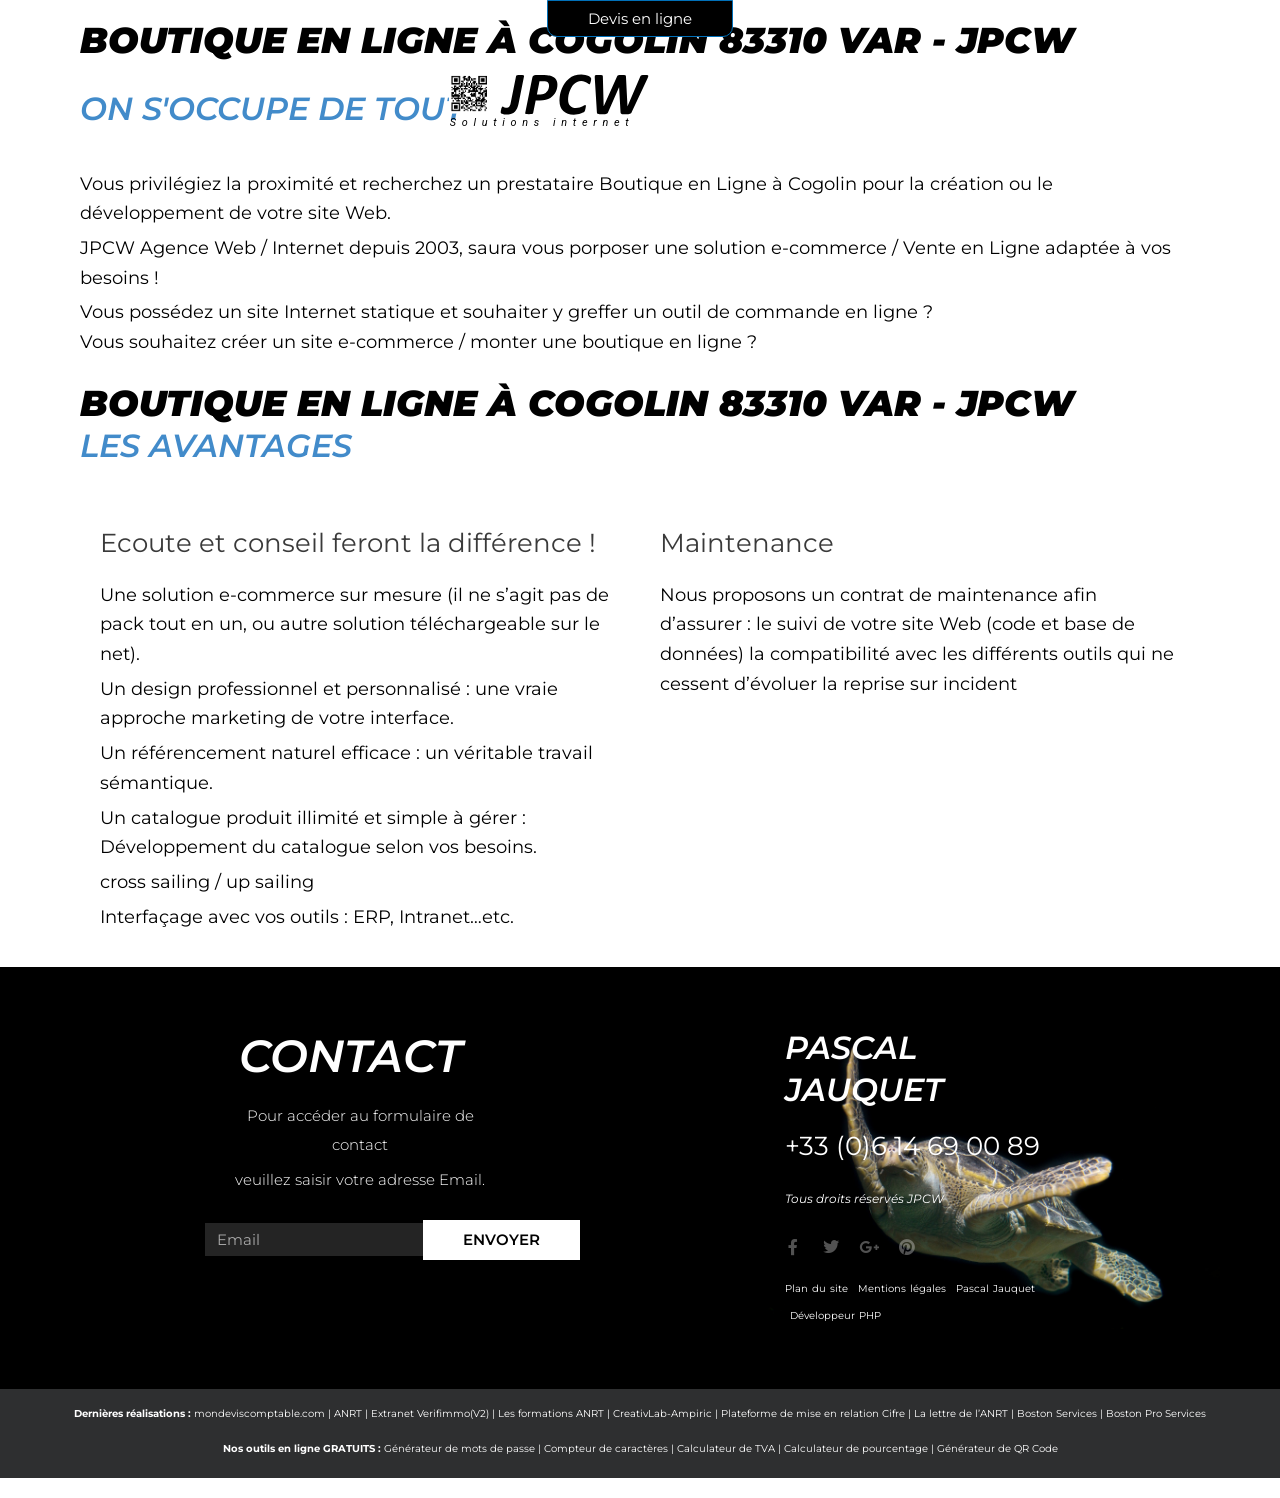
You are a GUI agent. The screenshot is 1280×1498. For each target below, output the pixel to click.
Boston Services (1057, 1413)
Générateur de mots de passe (459, 1448)
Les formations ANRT (551, 1413)
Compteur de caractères (606, 1448)
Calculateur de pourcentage (856, 1448)
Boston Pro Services (1156, 1413)
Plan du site (816, 1288)
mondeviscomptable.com (259, 1413)
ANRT (348, 1413)
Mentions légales (902, 1288)
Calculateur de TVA (726, 1448)
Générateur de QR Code (997, 1448)
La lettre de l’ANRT (961, 1413)
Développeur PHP (835, 1315)
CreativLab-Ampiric (662, 1413)
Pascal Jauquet (995, 1288)
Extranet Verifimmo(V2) (430, 1413)
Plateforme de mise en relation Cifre (813, 1413)
